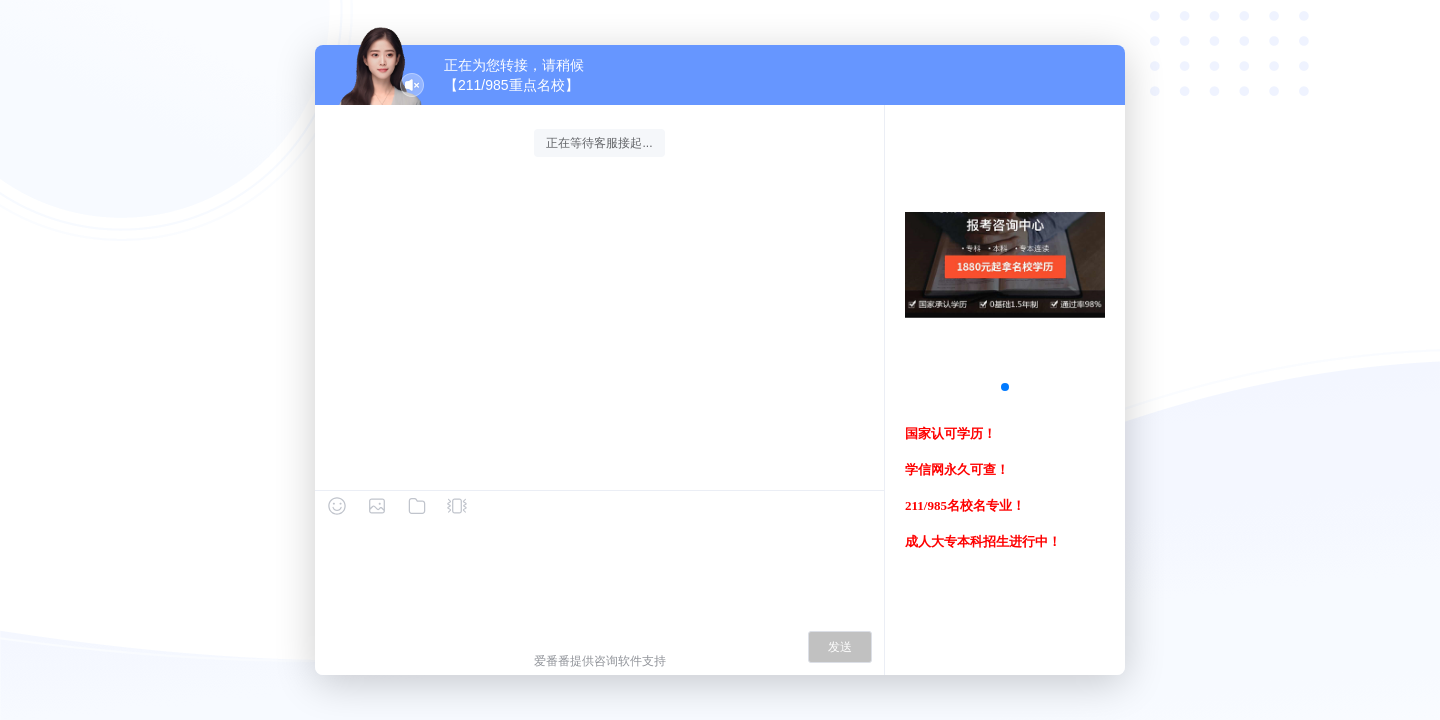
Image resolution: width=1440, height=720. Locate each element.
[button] (1005, 387)
